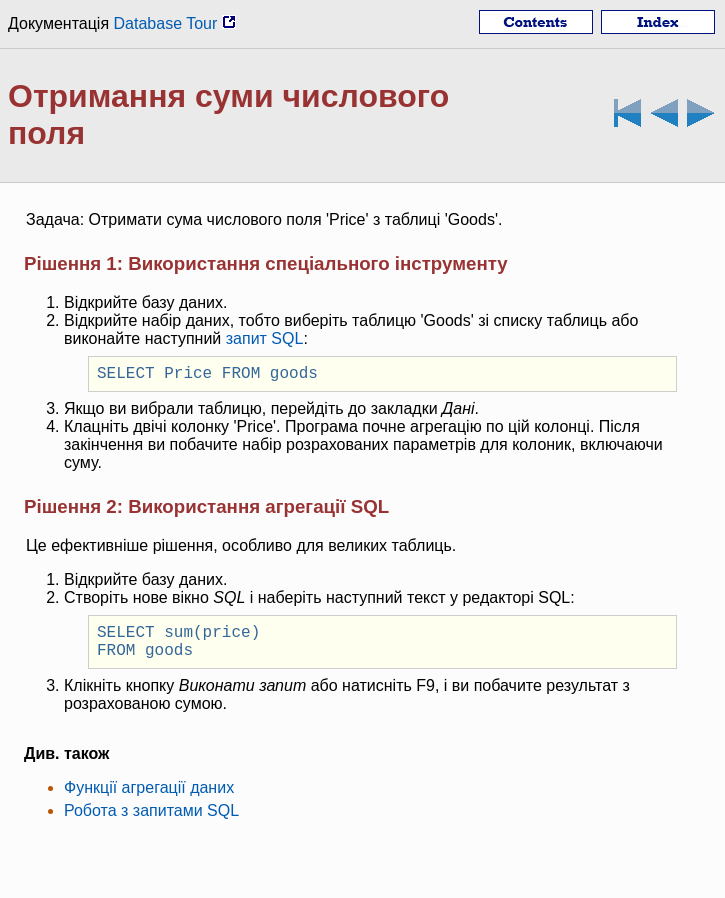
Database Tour (175, 23)
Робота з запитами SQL (151, 822)
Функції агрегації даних (149, 799)
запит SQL (265, 338)
